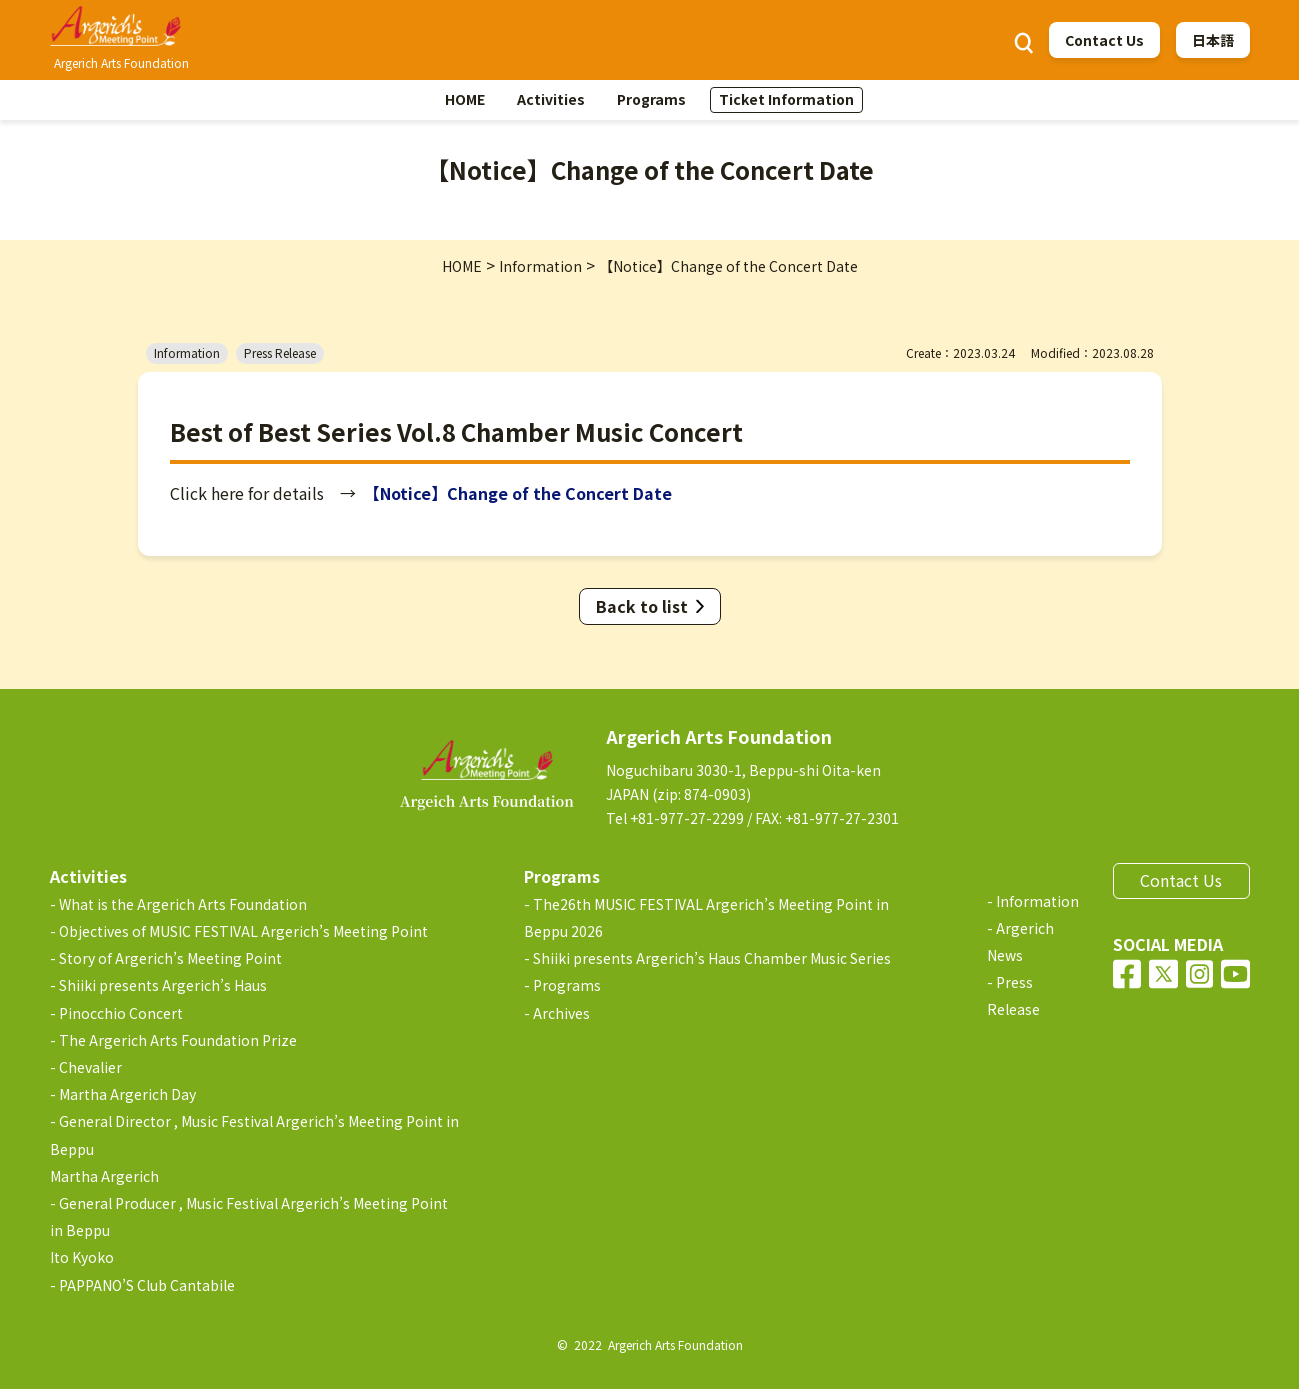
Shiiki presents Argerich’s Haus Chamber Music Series (712, 958)
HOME (465, 99)
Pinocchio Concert (121, 1013)
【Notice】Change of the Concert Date (522, 493)
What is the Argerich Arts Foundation (183, 904)
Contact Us (1104, 40)
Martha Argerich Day (127, 1094)
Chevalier (90, 1067)
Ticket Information (786, 99)
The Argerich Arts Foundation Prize (178, 1040)
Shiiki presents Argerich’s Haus (163, 985)
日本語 (1213, 40)
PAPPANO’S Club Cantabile (147, 1285)
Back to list (642, 606)
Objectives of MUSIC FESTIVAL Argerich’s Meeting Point (243, 931)
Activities (551, 99)
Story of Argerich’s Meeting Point (170, 958)
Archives (561, 1013)
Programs (651, 99)
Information (1037, 901)
